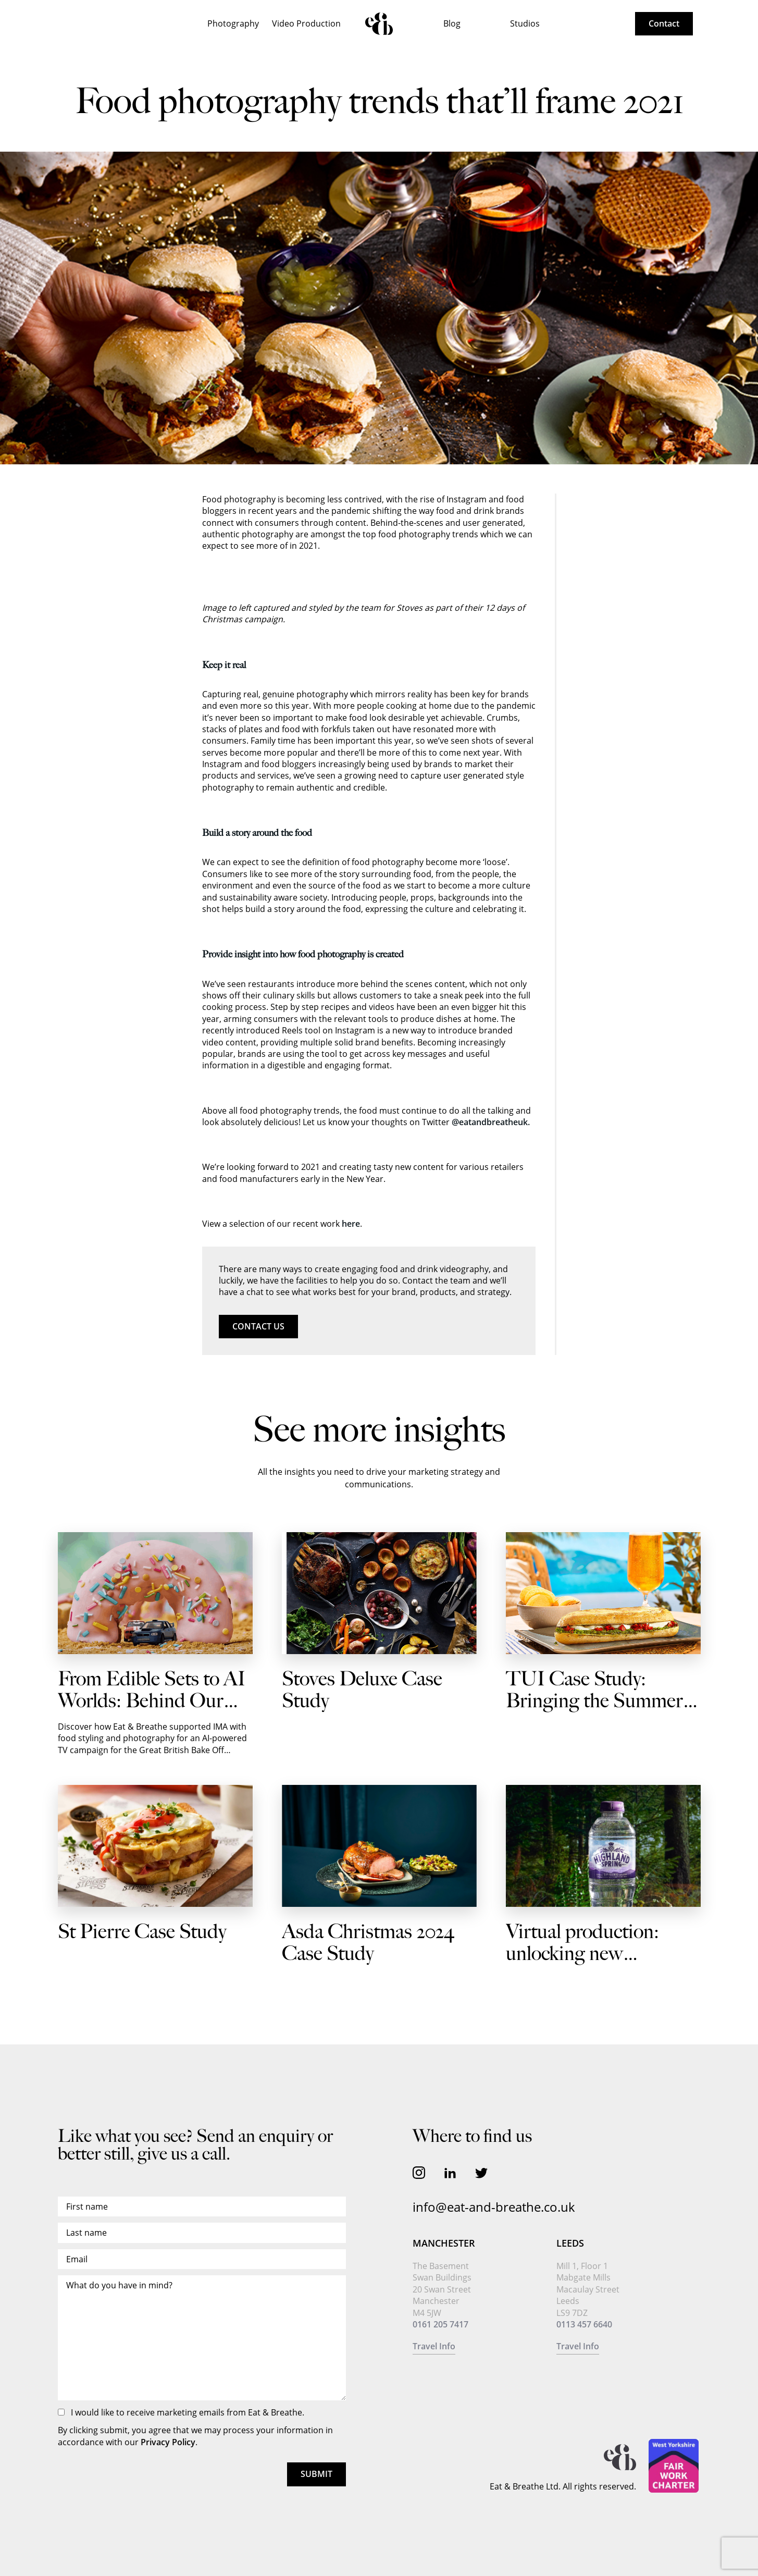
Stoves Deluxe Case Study (362, 1690)
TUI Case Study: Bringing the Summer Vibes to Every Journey (597, 1701)
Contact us (258, 1326)
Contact (664, 23)
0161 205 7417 (440, 2324)
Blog (452, 23)
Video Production (306, 23)
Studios (525, 23)
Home (379, 24)
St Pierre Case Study (142, 1932)
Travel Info (434, 2346)
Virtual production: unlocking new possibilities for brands (596, 1954)
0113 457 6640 (584, 2324)
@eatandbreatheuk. (491, 1122)
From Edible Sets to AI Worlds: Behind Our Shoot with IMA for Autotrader (151, 1712)
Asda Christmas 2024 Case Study (368, 1943)
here (351, 1223)
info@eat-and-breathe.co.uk (494, 2206)
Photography (233, 23)
